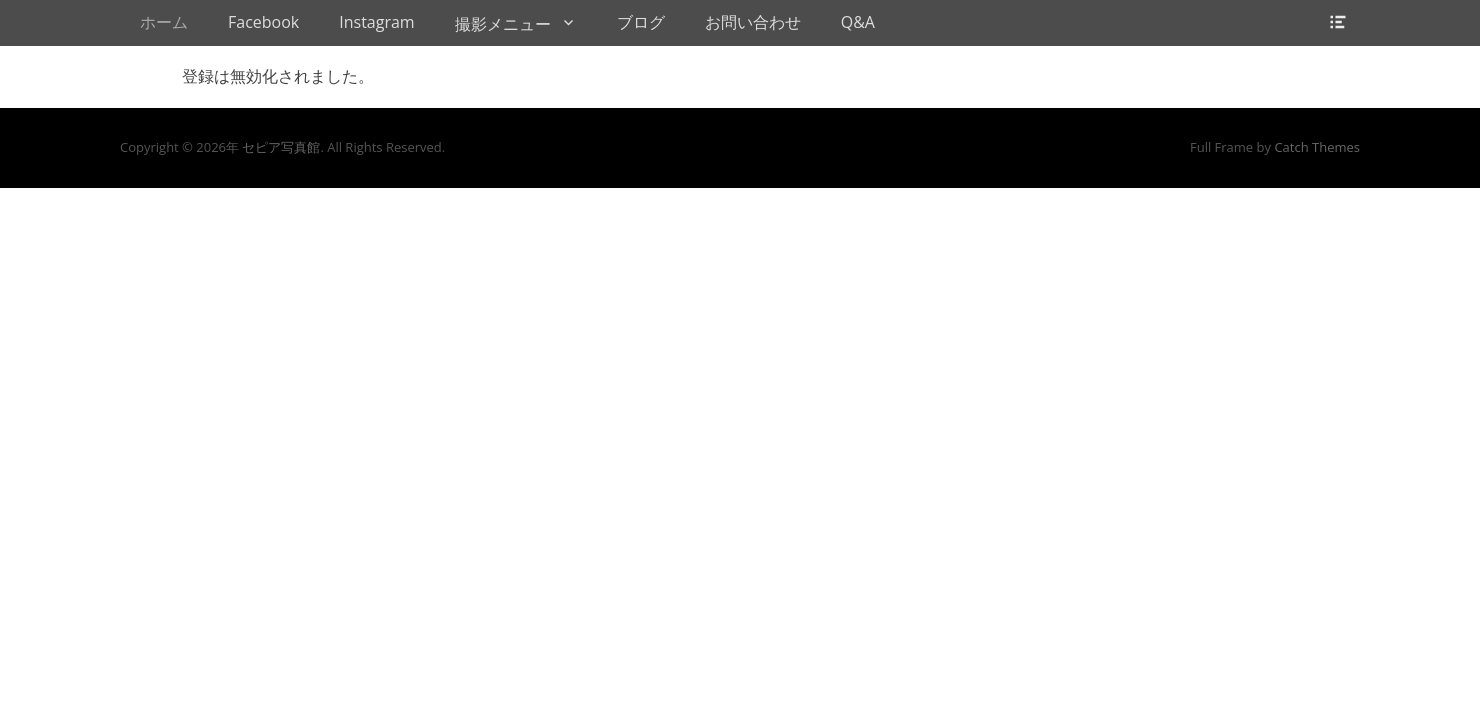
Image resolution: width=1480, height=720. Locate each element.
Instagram (376, 22)
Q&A (858, 22)
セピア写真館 (281, 147)
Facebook (263, 22)
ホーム (164, 22)
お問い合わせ (753, 22)
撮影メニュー (503, 24)
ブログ (641, 22)
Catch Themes (1317, 147)
